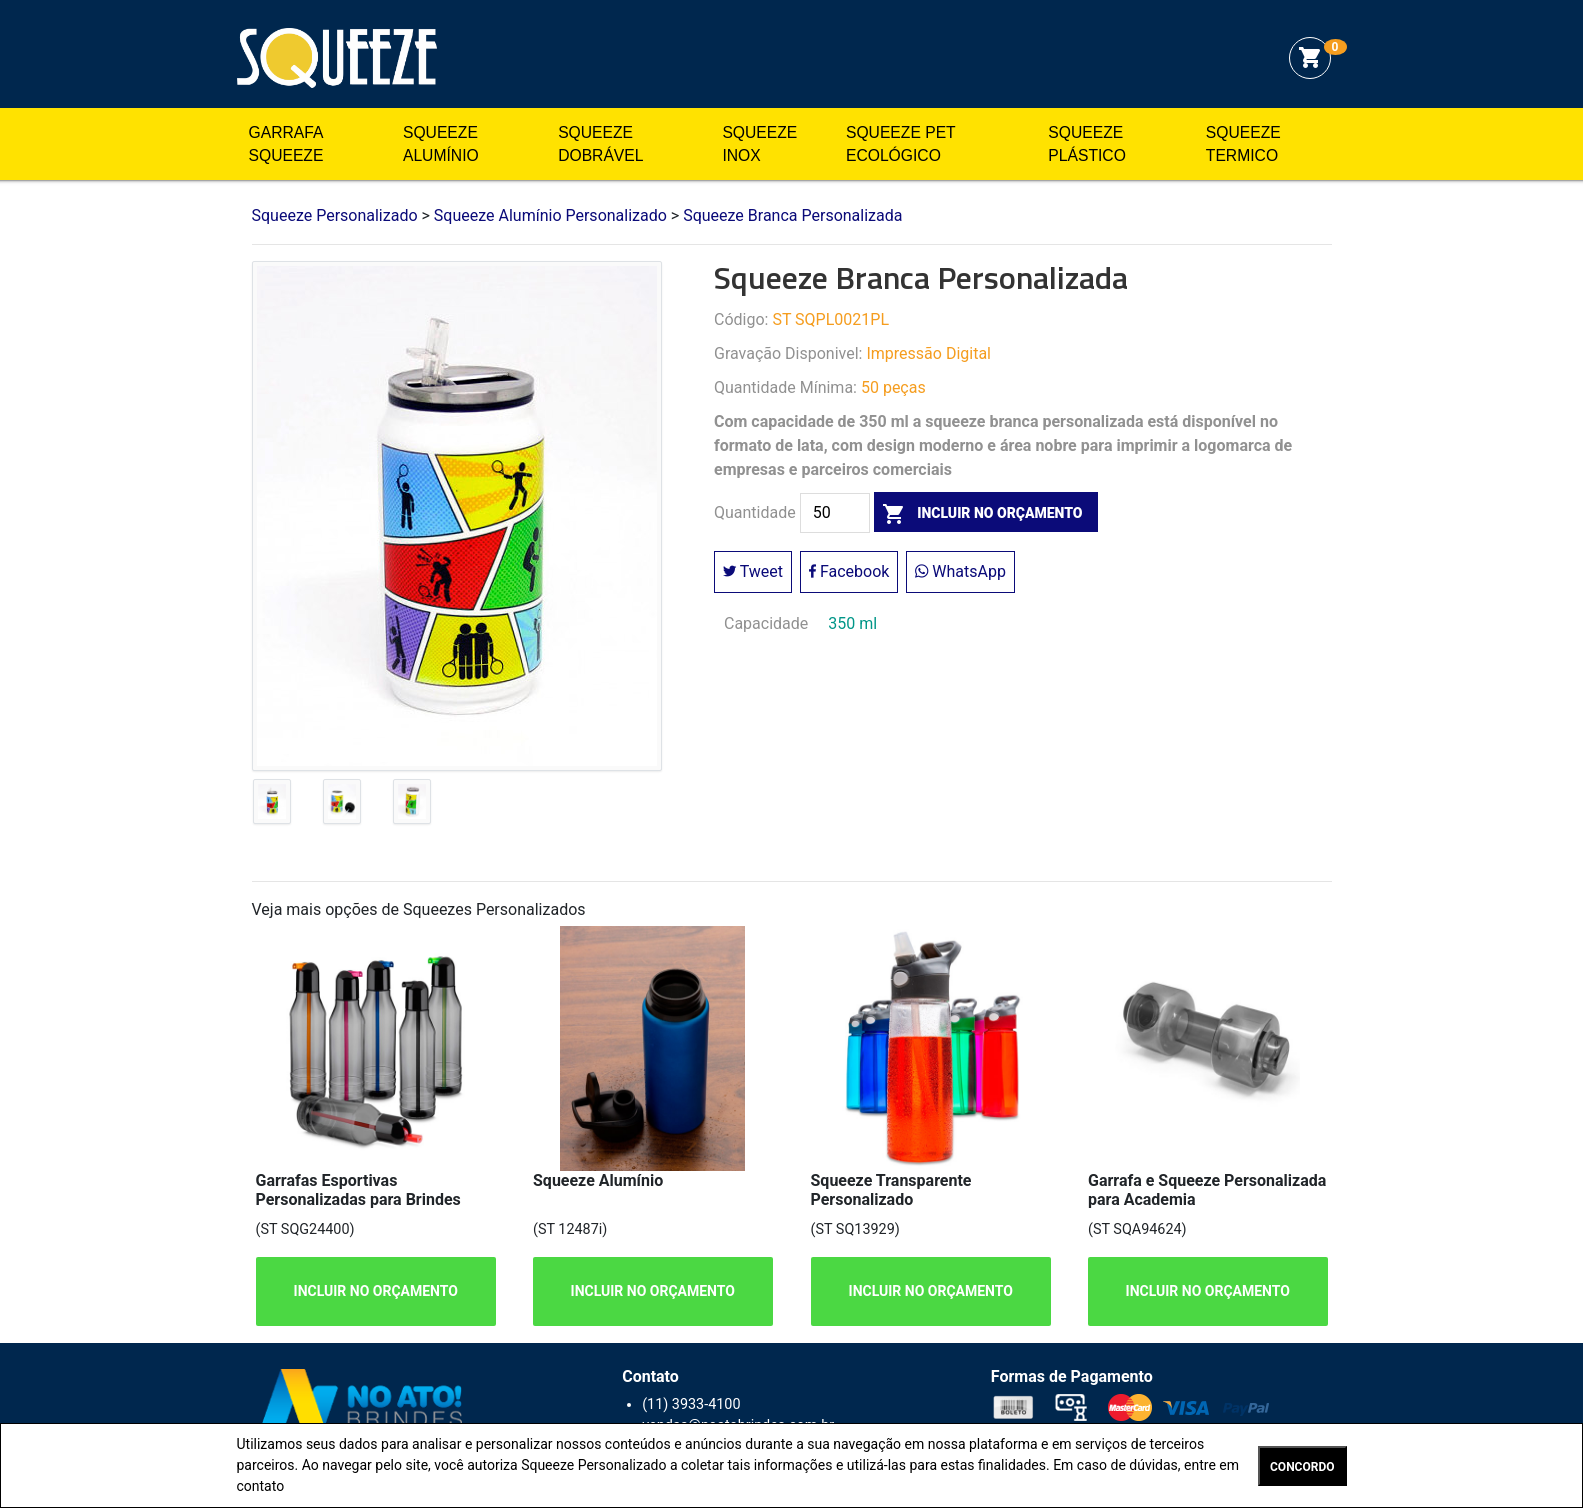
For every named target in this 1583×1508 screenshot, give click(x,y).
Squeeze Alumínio (441, 144)
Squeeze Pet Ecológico (900, 144)
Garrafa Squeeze (286, 144)
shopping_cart (1310, 58)
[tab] (272, 806)
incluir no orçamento (978, 513)
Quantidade (755, 513)
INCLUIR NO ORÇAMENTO (375, 1291)
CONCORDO (1302, 1467)
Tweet (753, 571)
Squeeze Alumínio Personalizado (550, 215)
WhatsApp (960, 571)
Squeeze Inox (759, 144)
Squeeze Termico (1243, 144)
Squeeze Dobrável (600, 144)
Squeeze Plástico (1087, 144)
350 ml (852, 623)
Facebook (849, 571)
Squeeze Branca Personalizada (792, 215)
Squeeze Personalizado (337, 58)
